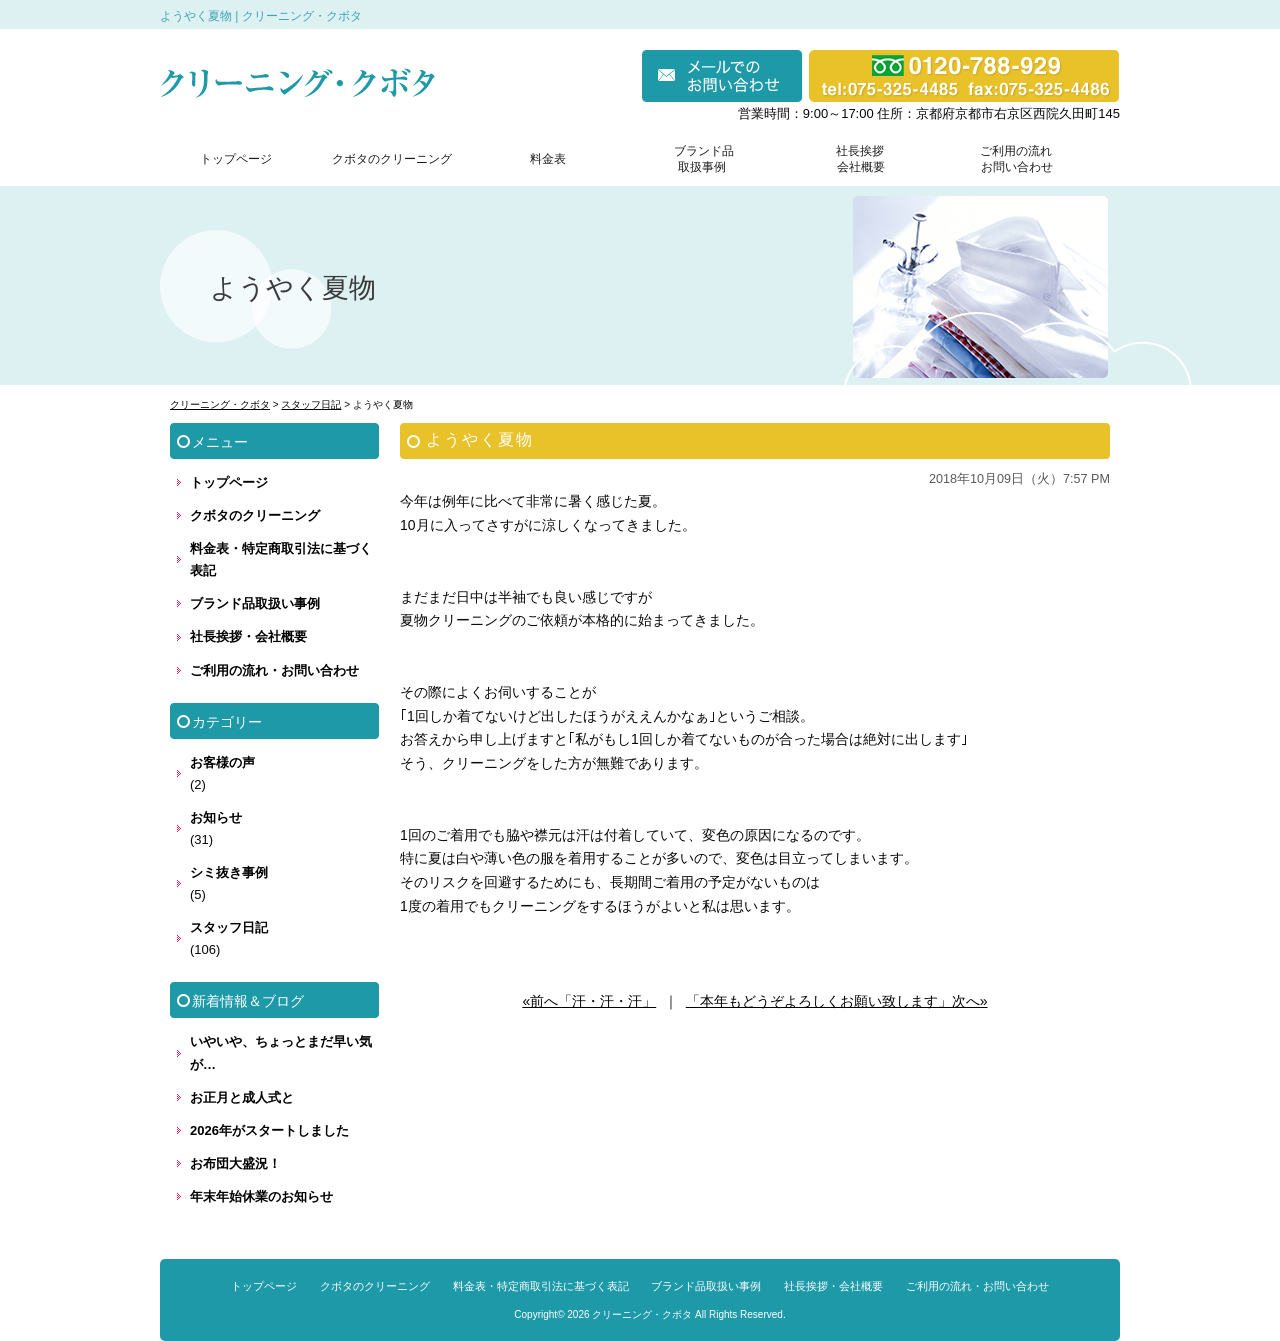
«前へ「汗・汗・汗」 (589, 1001)
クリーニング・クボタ (642, 1314)
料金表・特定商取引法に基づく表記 (281, 559)
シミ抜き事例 (229, 872)
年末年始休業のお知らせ (261, 1196)
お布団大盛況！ (235, 1163)
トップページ (236, 159)
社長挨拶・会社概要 (248, 636)
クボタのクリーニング (392, 159)
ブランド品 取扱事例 (704, 159)
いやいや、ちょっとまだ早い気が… (281, 1052)
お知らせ (216, 817)
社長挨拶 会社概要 (856, 159)
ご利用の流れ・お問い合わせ (274, 670)
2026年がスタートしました (269, 1130)
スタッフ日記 (229, 927)
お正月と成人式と (242, 1097)
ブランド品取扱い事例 (255, 603)
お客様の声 (222, 762)
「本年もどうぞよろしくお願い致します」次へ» (837, 1001)
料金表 (548, 159)
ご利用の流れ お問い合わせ (1012, 159)
